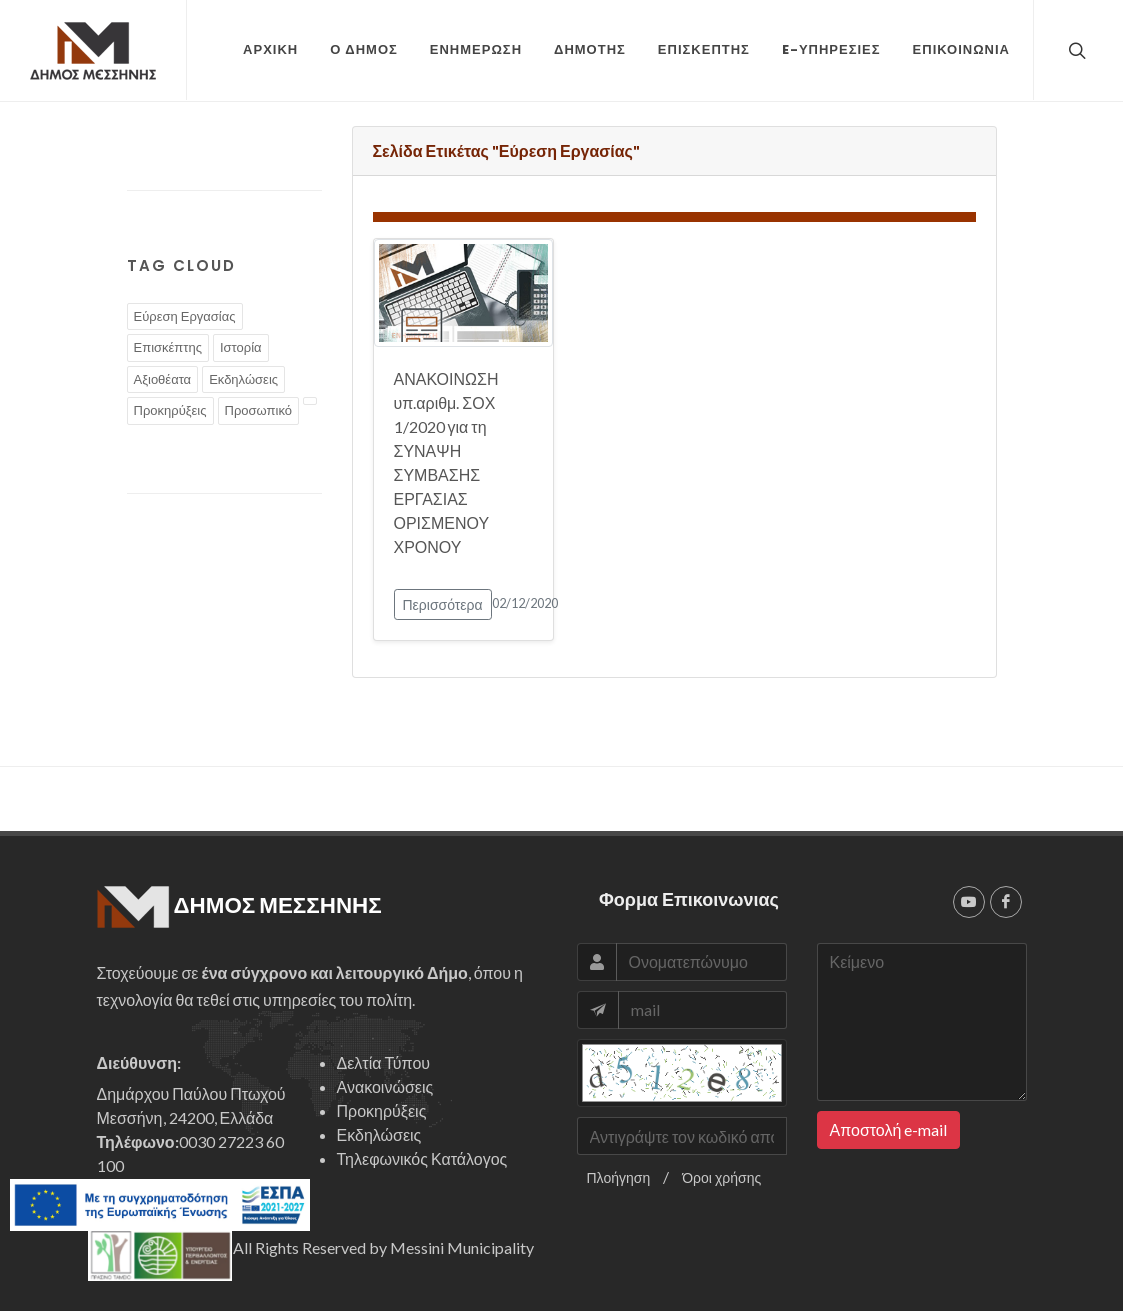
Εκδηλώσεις (243, 379)
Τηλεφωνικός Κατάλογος (422, 1158)
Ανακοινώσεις (385, 1086)
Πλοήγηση (619, 1177)
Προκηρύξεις (170, 410)
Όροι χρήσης (721, 1177)
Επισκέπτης (168, 347)
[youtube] (969, 902)
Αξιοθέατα (163, 379)
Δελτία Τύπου (384, 1062)
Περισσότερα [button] (443, 604)
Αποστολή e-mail (889, 1129)
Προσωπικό (258, 410)
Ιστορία (241, 347)
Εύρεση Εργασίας (185, 316)
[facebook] (1006, 902)
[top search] (1075, 50)
